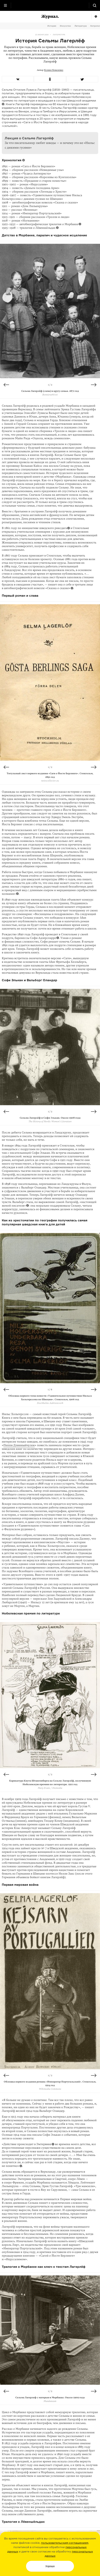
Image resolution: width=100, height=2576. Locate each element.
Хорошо (50, 2566)
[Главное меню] (5, 5)
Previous (6, 384)
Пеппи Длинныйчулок (19, 1445)
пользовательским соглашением (64, 2543)
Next (93, 384)
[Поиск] (94, 5)
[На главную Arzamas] (50, 5)
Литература (81, 26)
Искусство (65, 26)
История (51, 26)
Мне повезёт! (96, 16)
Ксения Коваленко (53, 70)
